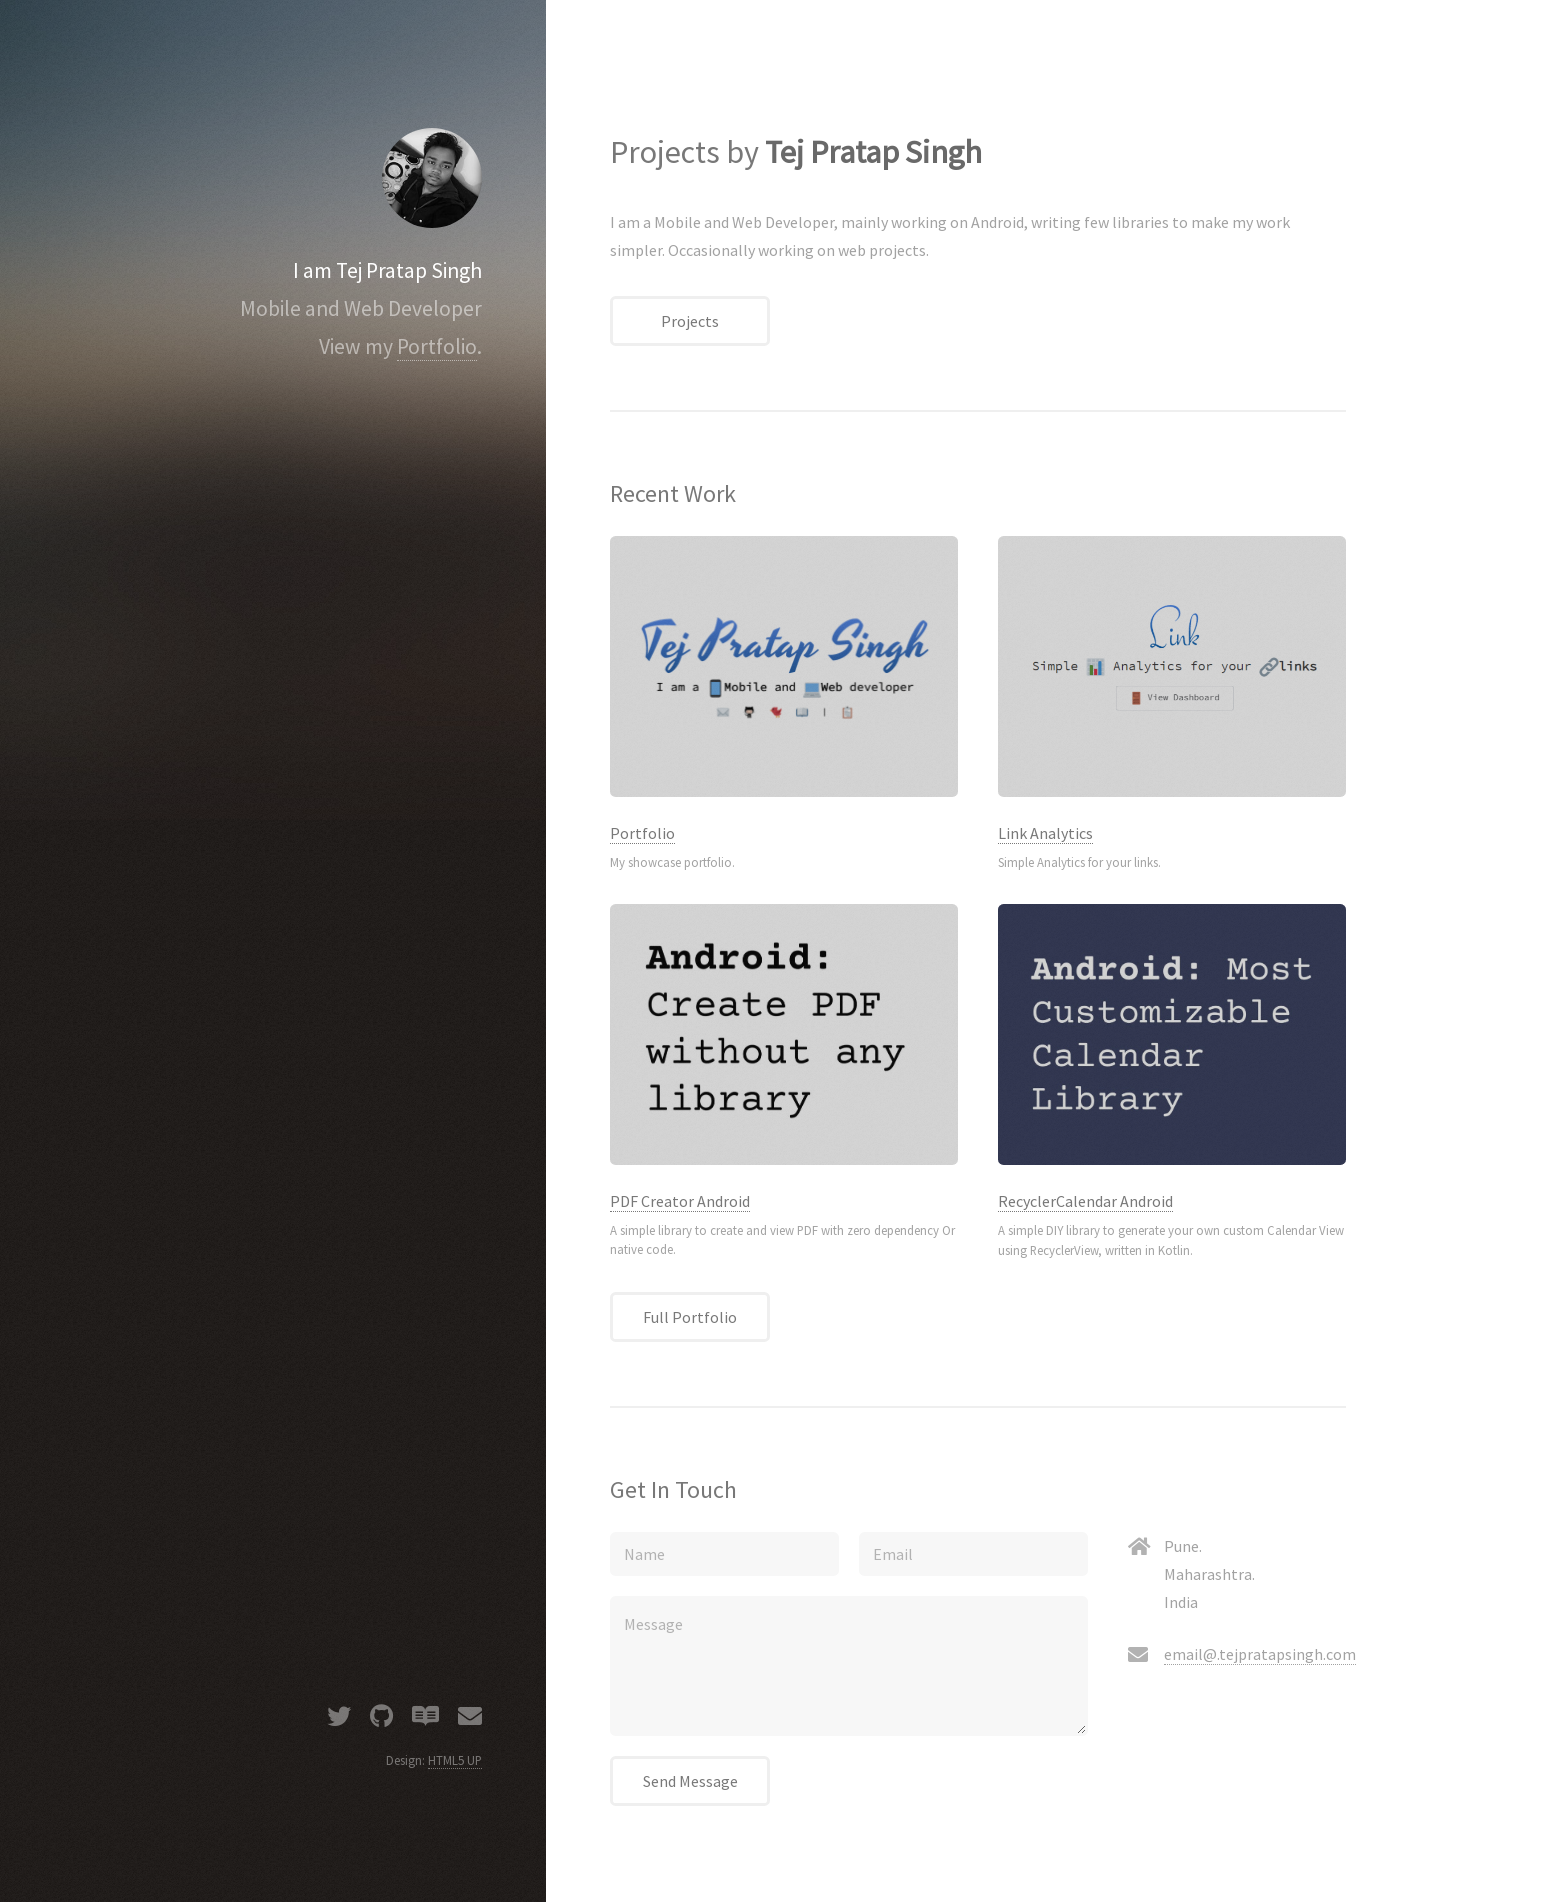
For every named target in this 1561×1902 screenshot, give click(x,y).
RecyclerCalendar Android (1085, 1201)
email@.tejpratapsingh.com (1260, 1654)
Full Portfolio (690, 1317)
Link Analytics (1045, 833)
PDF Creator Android (680, 1201)
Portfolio (437, 346)
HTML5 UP (455, 1760)
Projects (690, 321)
